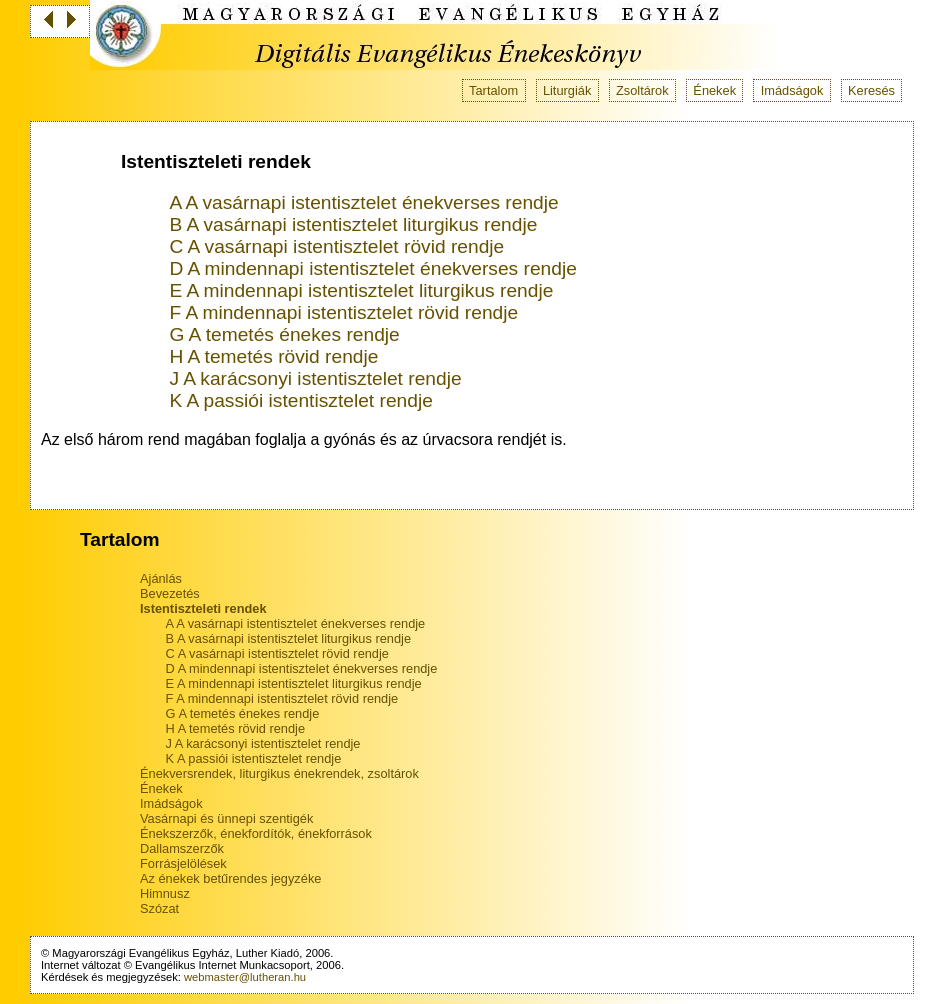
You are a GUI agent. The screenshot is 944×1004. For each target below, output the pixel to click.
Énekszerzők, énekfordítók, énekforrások (256, 833)
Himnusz (165, 893)
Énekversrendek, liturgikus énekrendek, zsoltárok (279, 773)
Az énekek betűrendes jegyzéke (230, 878)
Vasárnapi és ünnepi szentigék (226, 818)
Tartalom (493, 90)
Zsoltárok (642, 90)
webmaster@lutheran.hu (245, 977)
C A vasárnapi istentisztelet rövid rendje (336, 246)
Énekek (714, 90)
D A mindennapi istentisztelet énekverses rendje (372, 268)
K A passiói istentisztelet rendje (300, 400)
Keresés (871, 90)
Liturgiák (567, 90)
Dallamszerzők (182, 848)
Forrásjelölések (183, 863)
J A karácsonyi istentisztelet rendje (315, 378)
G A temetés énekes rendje (284, 334)
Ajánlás (161, 578)
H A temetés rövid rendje (273, 356)
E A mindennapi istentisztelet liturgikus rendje (361, 290)
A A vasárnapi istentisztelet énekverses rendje (363, 202)
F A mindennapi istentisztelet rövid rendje (343, 312)
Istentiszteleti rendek (203, 608)
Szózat (159, 908)
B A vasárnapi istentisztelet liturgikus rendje (353, 224)
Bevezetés (170, 593)
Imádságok (792, 90)
